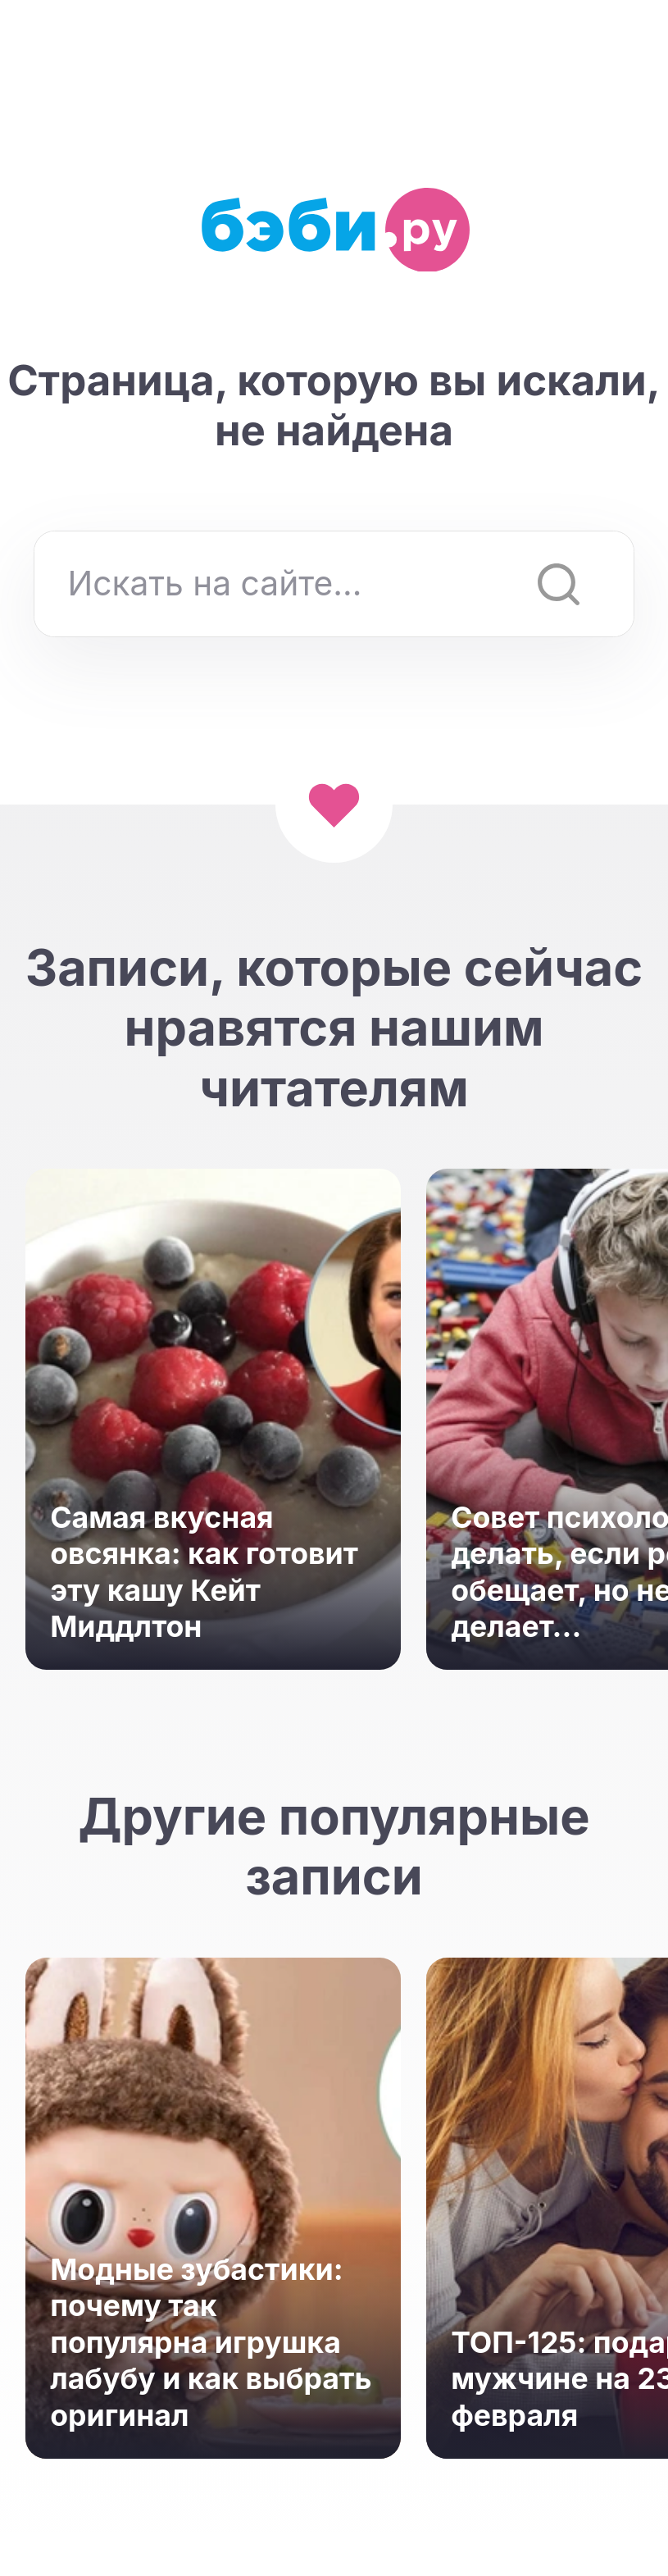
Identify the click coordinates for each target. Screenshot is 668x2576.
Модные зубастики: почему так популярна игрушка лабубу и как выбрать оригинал (210, 2342)
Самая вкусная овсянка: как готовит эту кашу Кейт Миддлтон (204, 1572)
